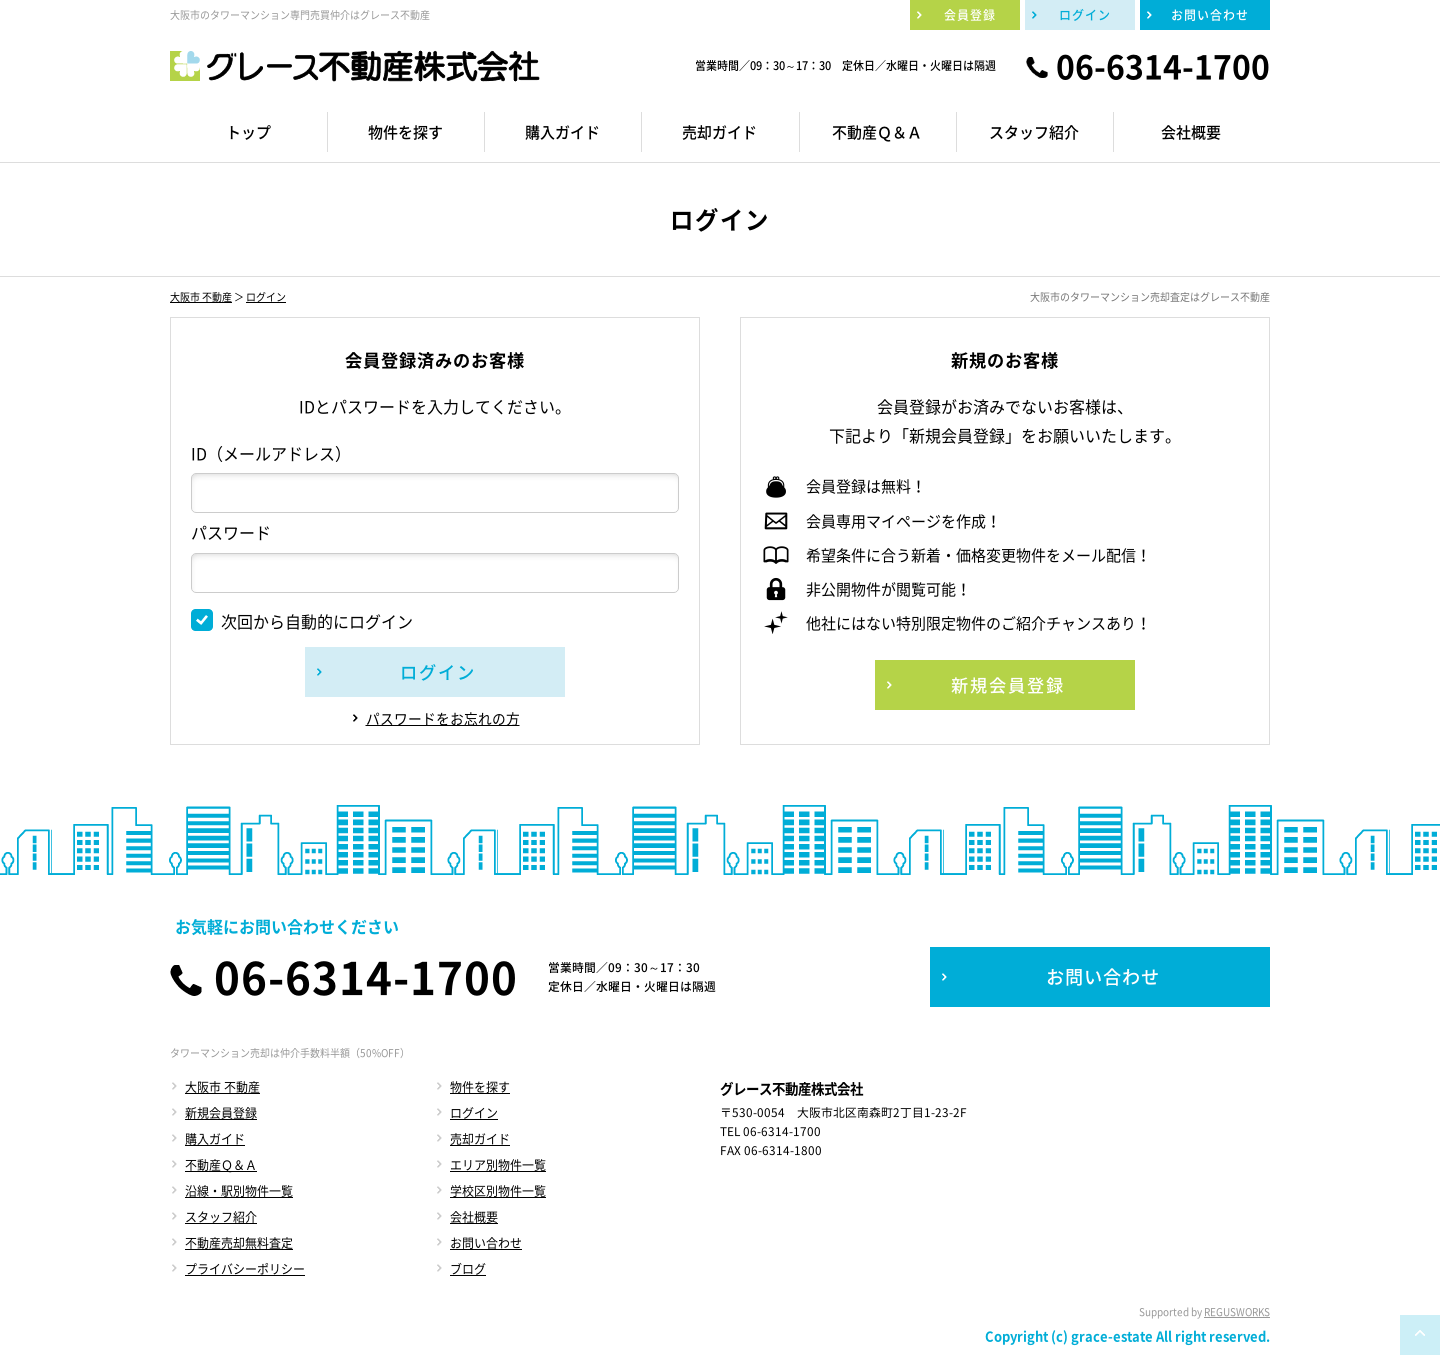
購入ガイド (215, 1139)
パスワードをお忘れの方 (443, 718)
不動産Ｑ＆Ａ (221, 1165)
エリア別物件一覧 (498, 1165)
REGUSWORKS (1237, 1311)
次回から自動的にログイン (302, 621)
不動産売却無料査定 (239, 1243)
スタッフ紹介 (221, 1217)
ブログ (468, 1269)
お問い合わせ (486, 1243)
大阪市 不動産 (201, 296)
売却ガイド (480, 1139)
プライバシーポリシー (245, 1269)
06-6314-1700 (1163, 66)
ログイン (266, 296)
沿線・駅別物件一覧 (239, 1191)
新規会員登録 (221, 1113)
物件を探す (480, 1087)
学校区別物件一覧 (498, 1191)
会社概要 (474, 1217)
